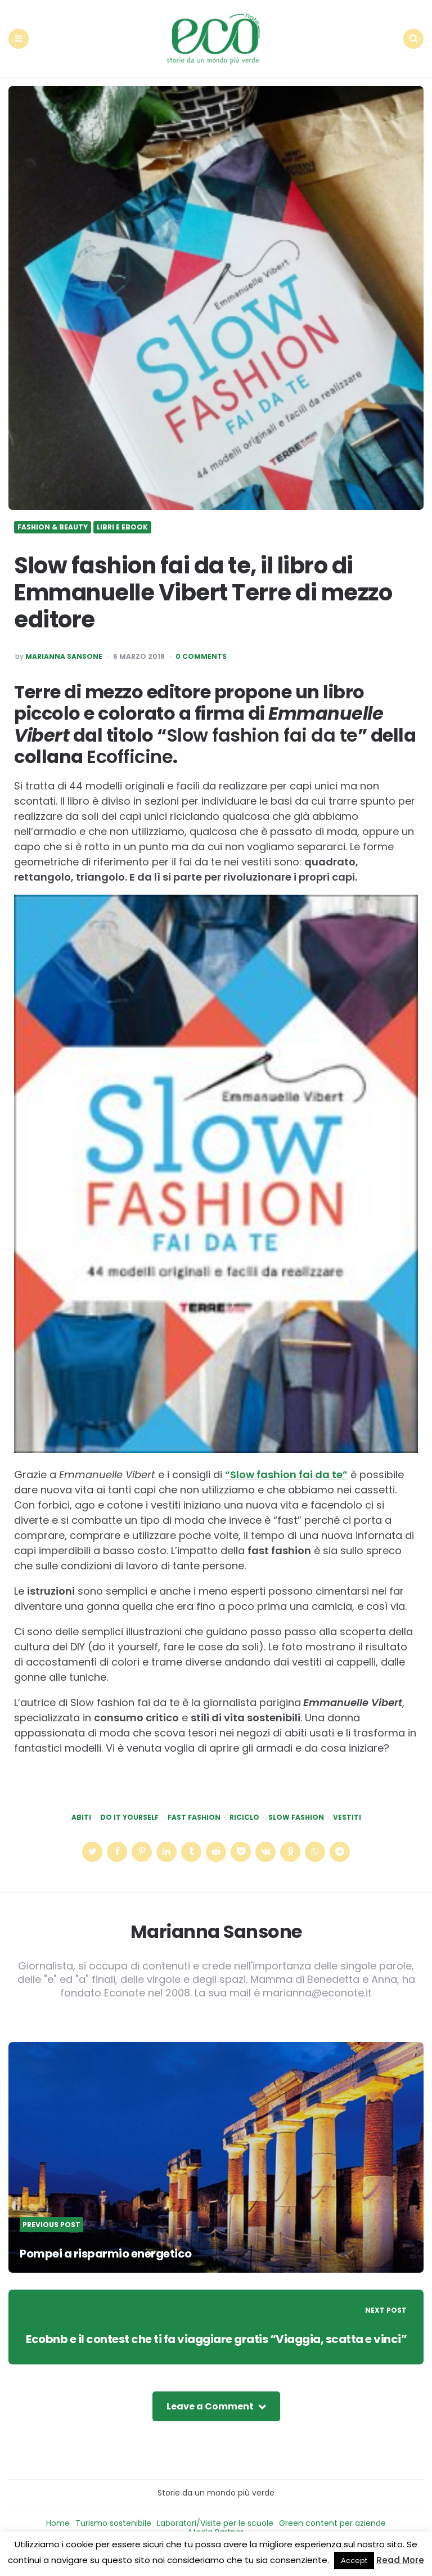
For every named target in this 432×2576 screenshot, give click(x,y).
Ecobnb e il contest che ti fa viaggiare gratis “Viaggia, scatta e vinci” (218, 2335)
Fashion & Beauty (52, 515)
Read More (400, 2560)
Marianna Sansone (63, 645)
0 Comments (201, 645)
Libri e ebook (122, 515)
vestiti (347, 1806)
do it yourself (129, 1806)
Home (58, 2527)
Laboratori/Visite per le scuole (215, 2527)
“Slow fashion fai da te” (286, 1463)
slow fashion (296, 1806)
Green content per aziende (332, 2527)
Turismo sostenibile (113, 2527)
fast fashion (194, 1806)
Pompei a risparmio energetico (112, 2241)
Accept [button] (354, 2560)
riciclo (244, 1806)
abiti (81, 1806)
